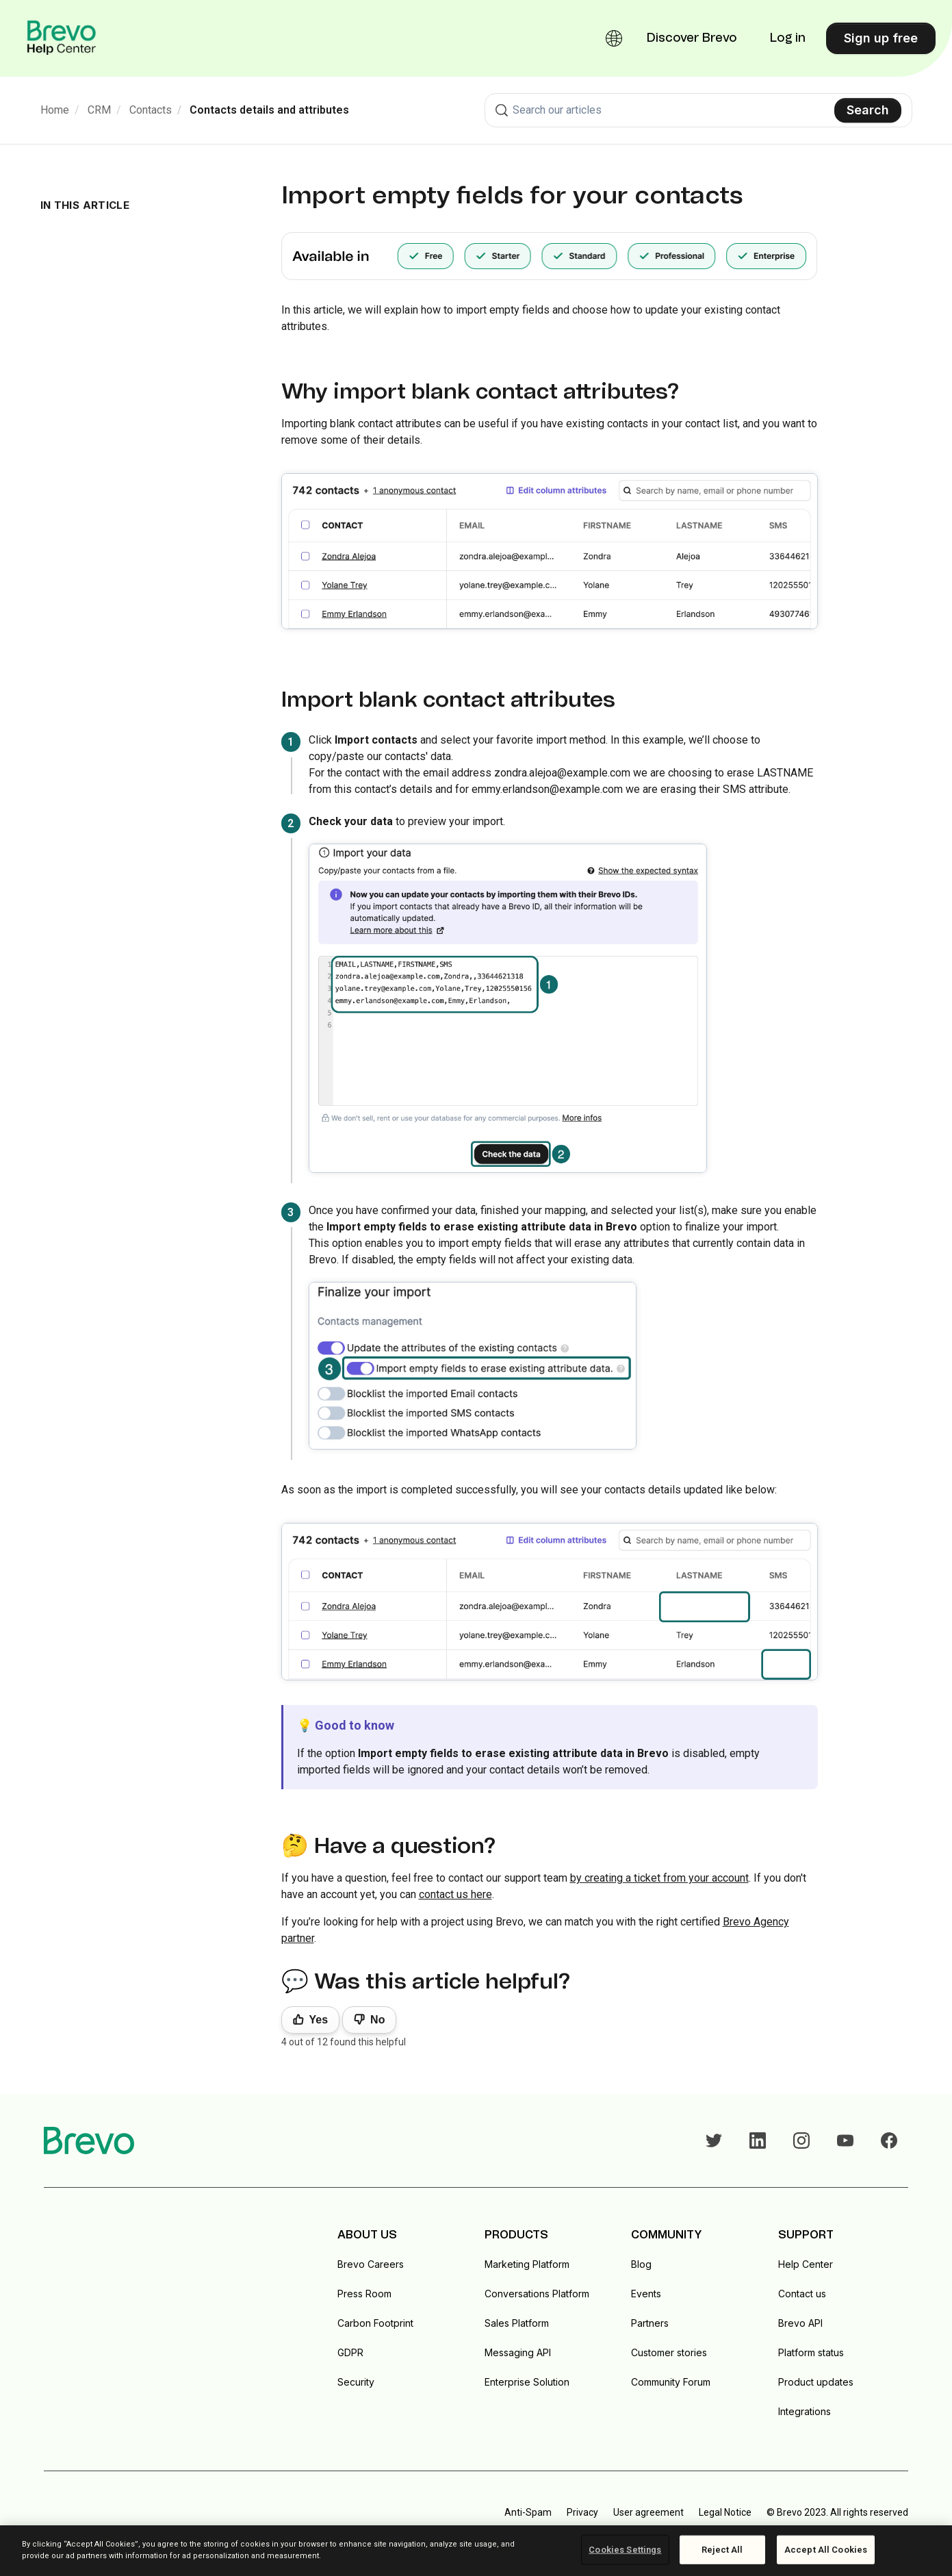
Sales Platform (517, 2323)
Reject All (722, 2550)
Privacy (582, 2512)
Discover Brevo (692, 38)
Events (646, 2293)
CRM (99, 109)
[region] (476, 2550)
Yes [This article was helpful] (319, 2019)
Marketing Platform (527, 2264)
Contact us (802, 2293)
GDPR (350, 2352)
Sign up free (881, 38)
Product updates (815, 2382)
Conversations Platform (537, 2293)
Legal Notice (725, 2512)
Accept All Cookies (825, 2550)
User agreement (648, 2512)
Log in (788, 38)
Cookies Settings (625, 2550)
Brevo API (800, 2323)
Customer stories (669, 2352)
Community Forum (670, 2382)
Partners (650, 2323)
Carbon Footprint (375, 2323)
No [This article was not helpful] (377, 2019)
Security (355, 2382)
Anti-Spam (528, 2512)
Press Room (364, 2293)
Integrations (804, 2411)
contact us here (455, 1894)
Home (54, 109)
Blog (641, 2264)
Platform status (811, 2352)
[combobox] (698, 110)
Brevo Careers (370, 2264)
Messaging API (518, 2352)
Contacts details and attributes (269, 109)
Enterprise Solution (527, 2382)
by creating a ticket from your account (659, 1877)
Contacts (150, 109)
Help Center (805, 2264)
